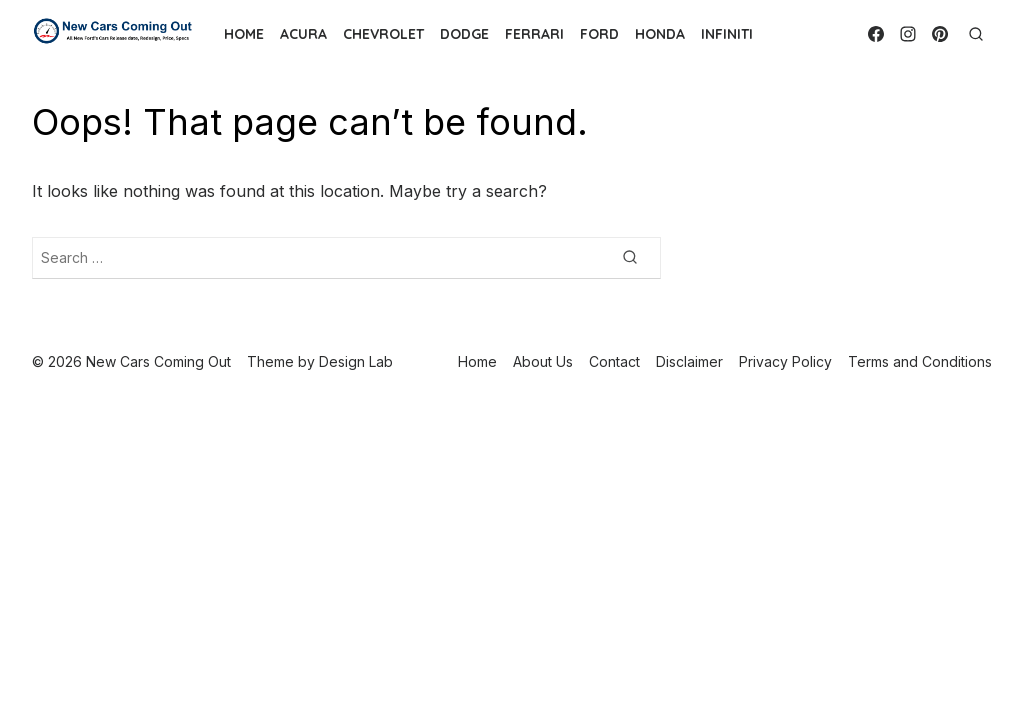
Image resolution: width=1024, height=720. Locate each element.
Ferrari (534, 34)
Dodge (464, 34)
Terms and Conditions (920, 361)
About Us (543, 361)
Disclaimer (689, 361)
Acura (303, 34)
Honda (660, 34)
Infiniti (727, 34)
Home (244, 34)
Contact (614, 361)
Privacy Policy (785, 361)
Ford (599, 34)
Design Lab (356, 361)
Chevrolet (383, 34)
